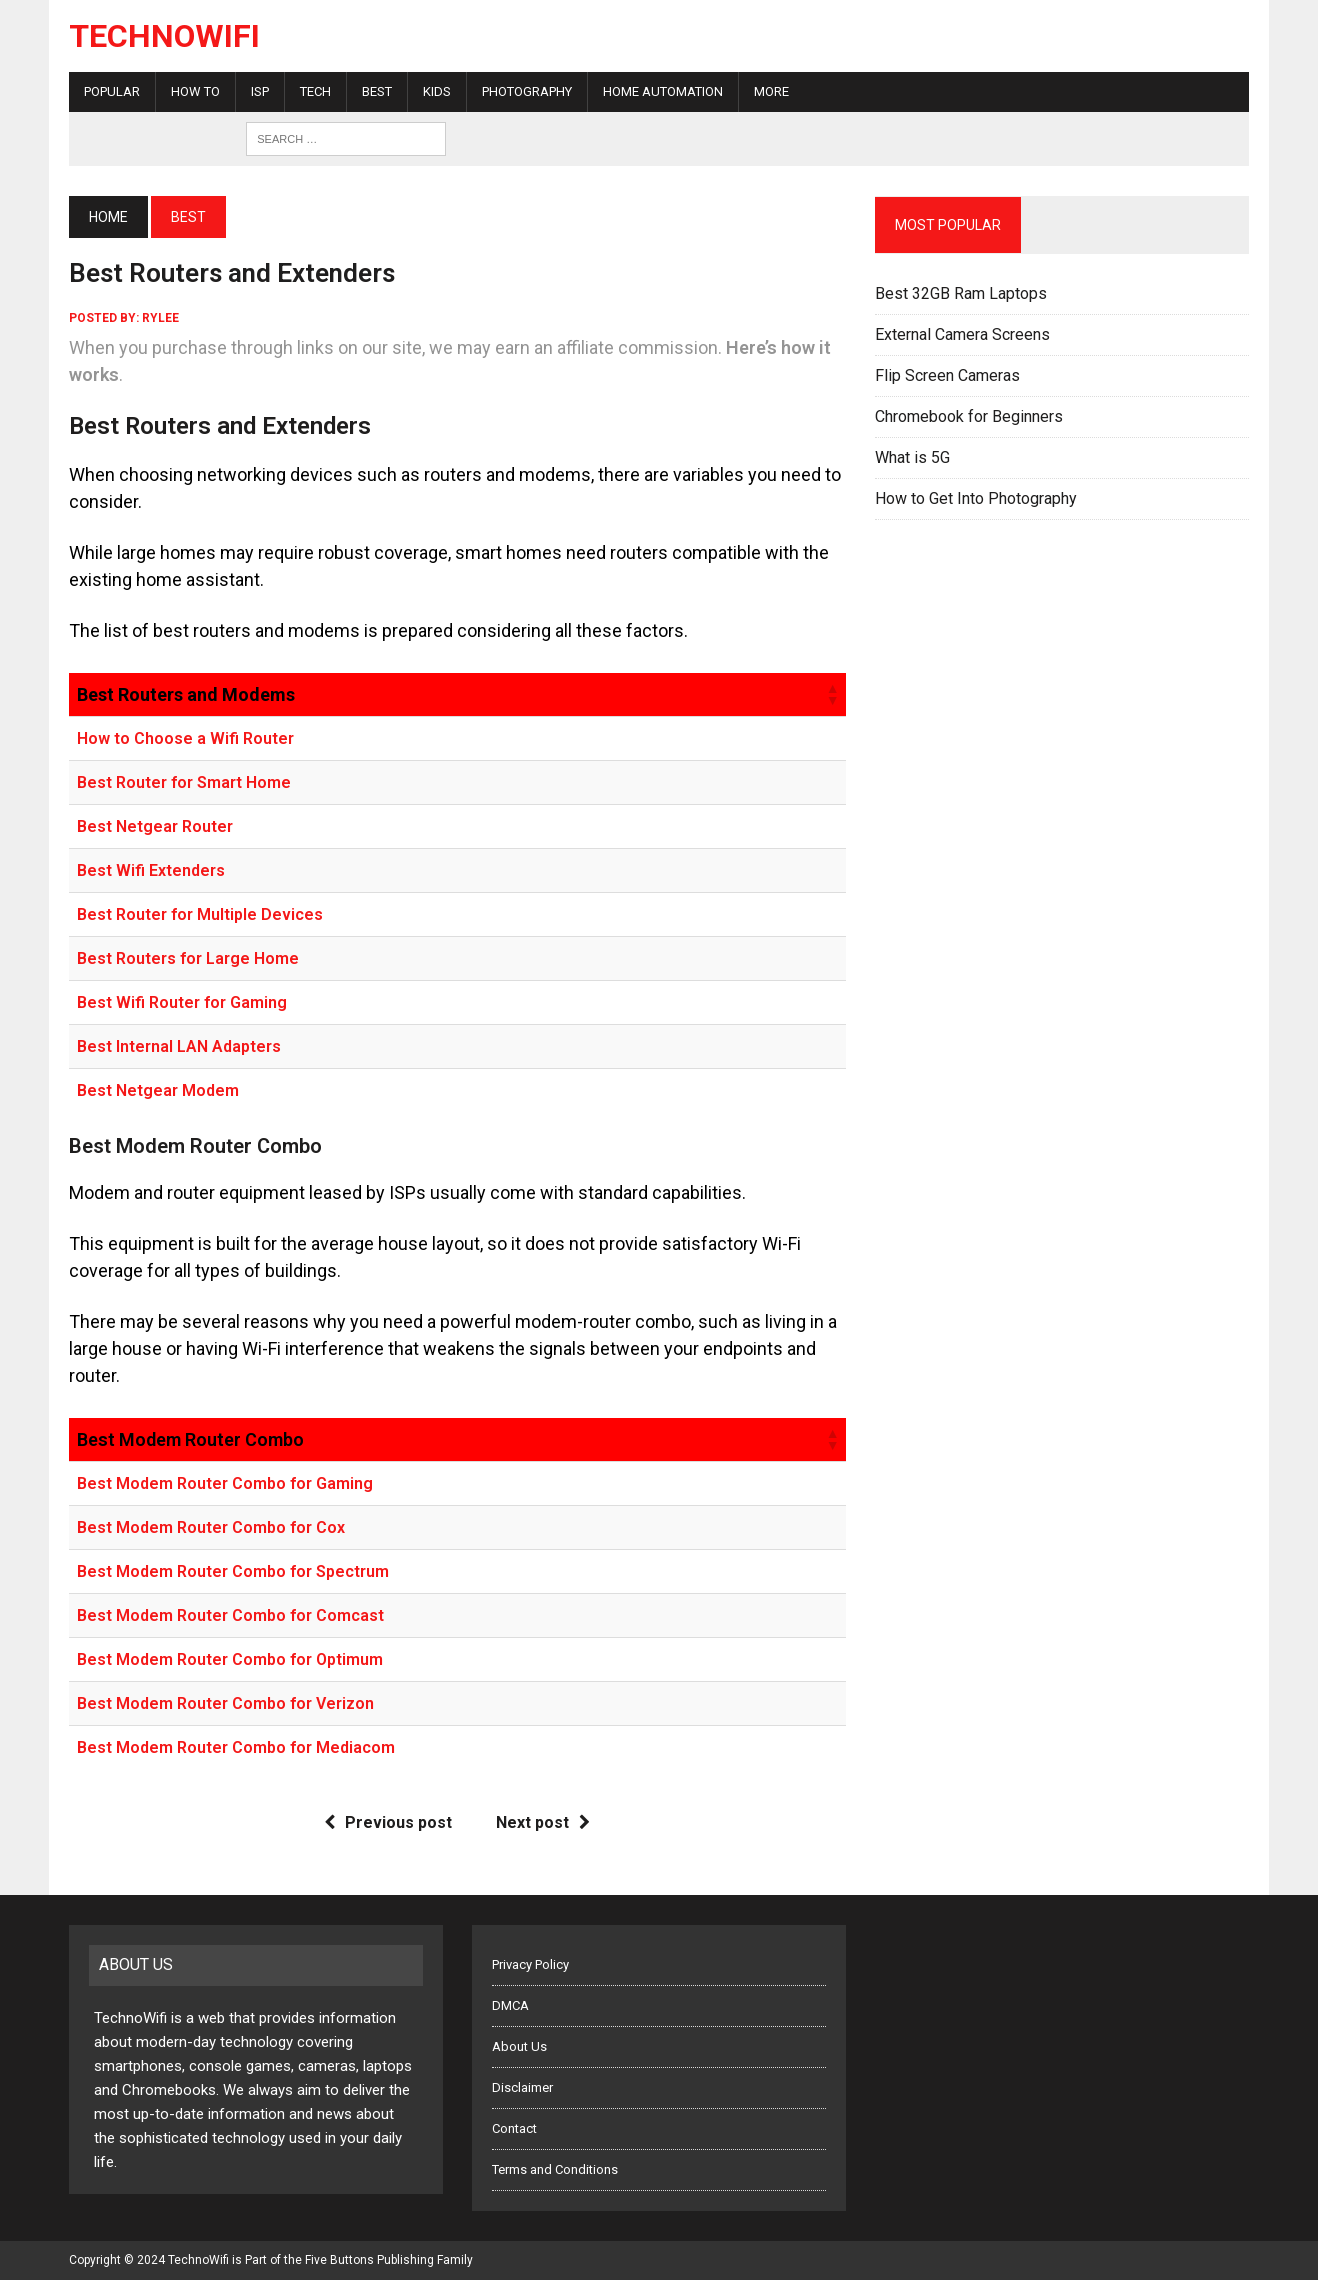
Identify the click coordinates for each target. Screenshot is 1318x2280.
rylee (160, 318)
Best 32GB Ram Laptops (961, 293)
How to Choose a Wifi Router (185, 738)
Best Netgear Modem (158, 1090)
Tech (315, 91)
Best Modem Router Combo (190, 1439)
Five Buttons (339, 2260)
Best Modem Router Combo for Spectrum (233, 1571)
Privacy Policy (530, 1964)
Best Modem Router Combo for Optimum (230, 1659)
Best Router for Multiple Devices (200, 914)
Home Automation (663, 91)
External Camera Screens (962, 334)
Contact (514, 2128)
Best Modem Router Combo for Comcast (230, 1615)
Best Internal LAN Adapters (179, 1046)
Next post (543, 1822)
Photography (527, 91)
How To (195, 91)
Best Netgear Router (155, 826)
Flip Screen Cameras (947, 375)
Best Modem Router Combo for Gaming (225, 1483)
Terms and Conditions (555, 2169)
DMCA (510, 2005)
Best (377, 91)
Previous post (388, 1822)
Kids (437, 91)
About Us (519, 2046)
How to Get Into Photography (976, 498)
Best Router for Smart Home (184, 782)
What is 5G (912, 457)
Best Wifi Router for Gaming (182, 1002)
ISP (260, 91)
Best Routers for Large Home (188, 958)
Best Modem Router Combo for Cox (211, 1527)
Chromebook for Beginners (969, 416)
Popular (112, 91)
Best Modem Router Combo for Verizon (225, 1703)
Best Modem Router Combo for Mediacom (236, 1747)
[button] (832, 694)
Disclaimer (522, 2087)
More (771, 91)
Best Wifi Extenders (151, 870)
